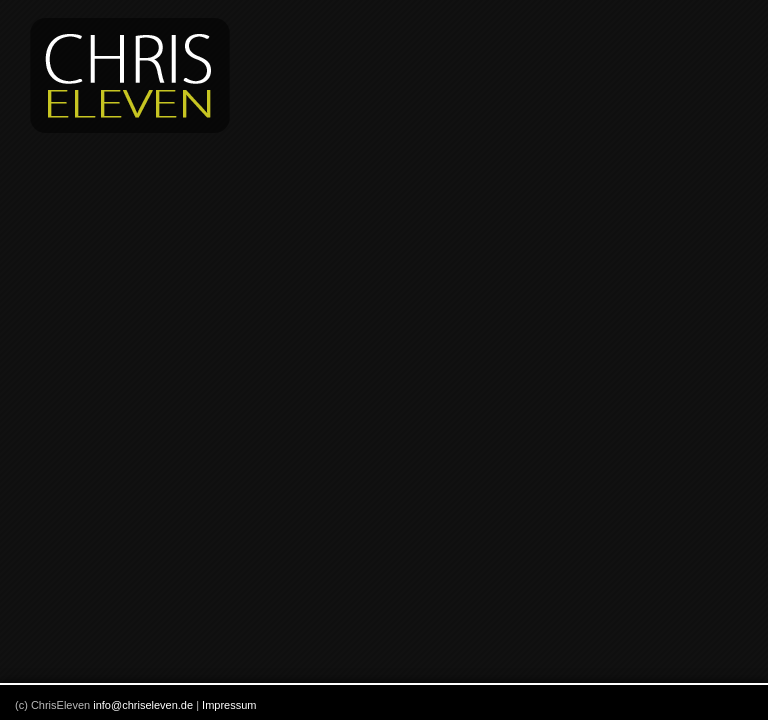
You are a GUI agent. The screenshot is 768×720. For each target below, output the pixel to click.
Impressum (229, 705)
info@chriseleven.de (143, 705)
